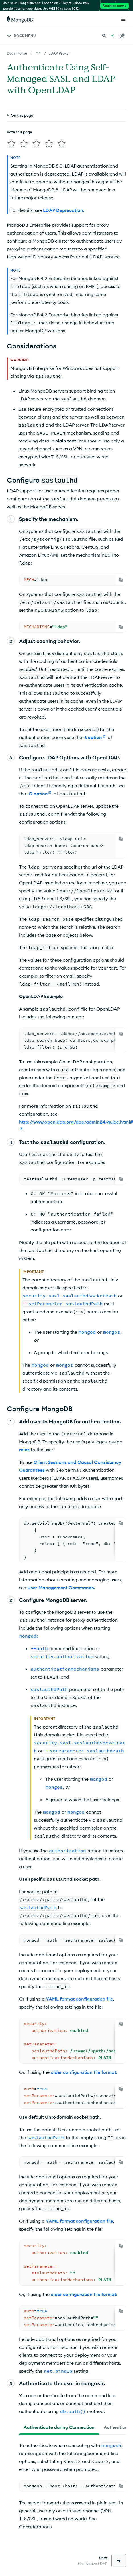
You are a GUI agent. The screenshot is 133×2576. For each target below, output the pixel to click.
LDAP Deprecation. (63, 208)
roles (24, 1447)
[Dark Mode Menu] (122, 36)
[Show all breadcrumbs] (38, 53)
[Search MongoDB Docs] (104, 36)
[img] (10, 116)
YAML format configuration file (79, 1996)
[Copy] (121, 577)
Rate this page (19, 106)
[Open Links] (123, 19)
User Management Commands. (61, 1585)
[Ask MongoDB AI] (112, 36)
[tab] (59, 2425)
